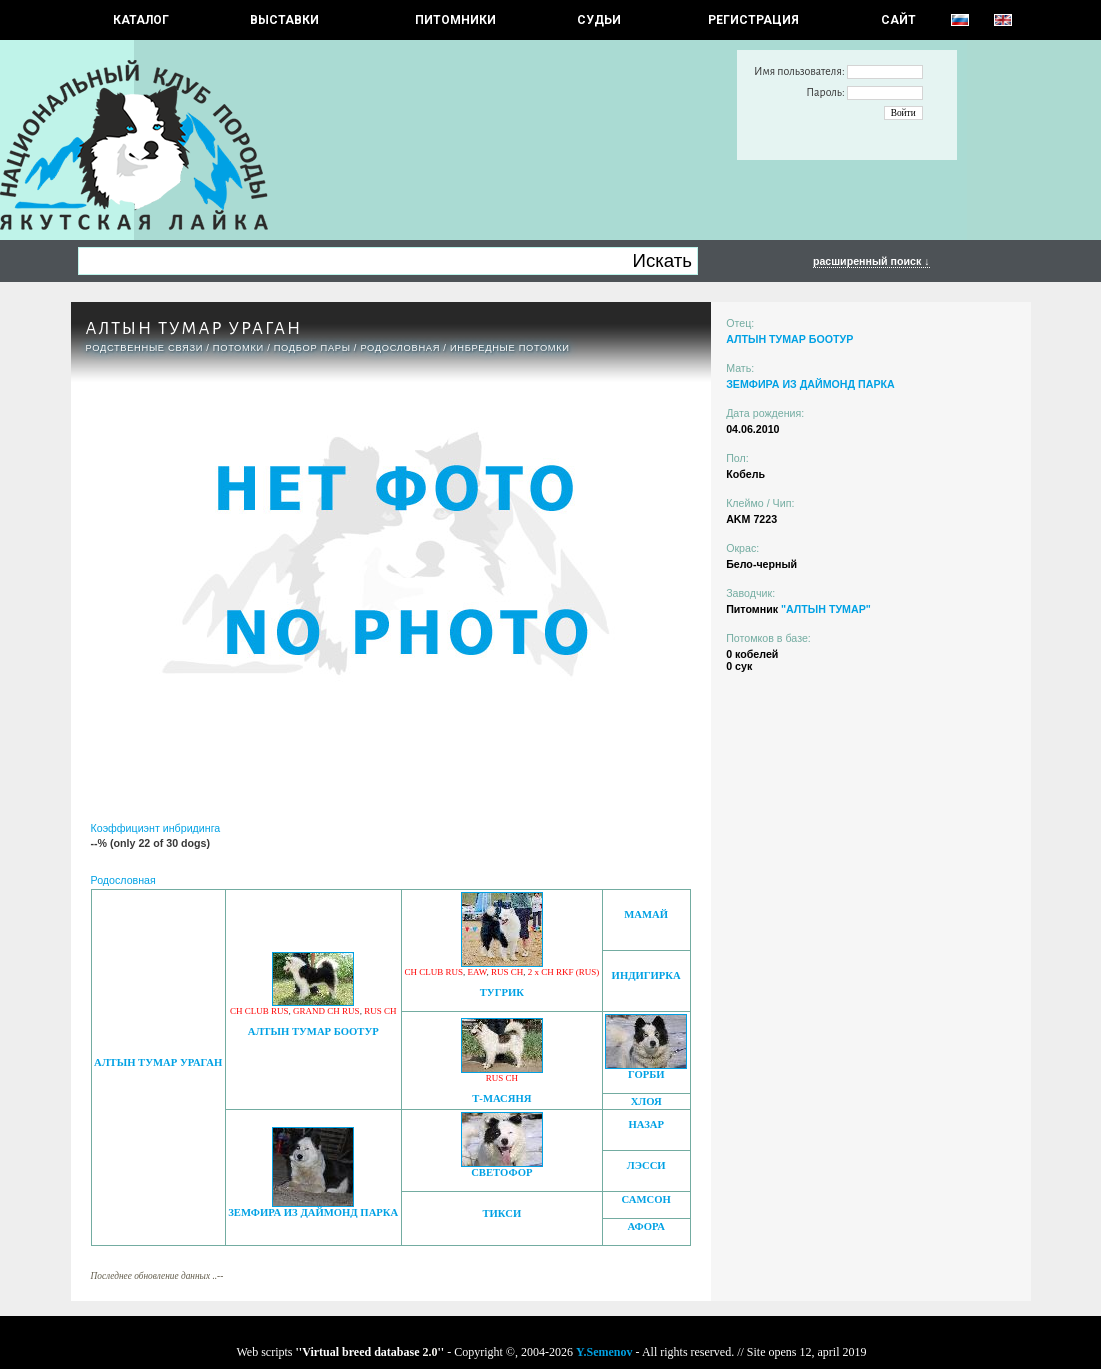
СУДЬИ (599, 20)
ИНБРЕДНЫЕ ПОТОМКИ (510, 348)
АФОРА (645, 1226)
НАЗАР (646, 1124)
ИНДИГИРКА (646, 975)
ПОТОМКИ (238, 348)
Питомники (455, 20)
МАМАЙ (646, 914)
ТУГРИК (502, 992)
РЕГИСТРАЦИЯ (753, 20)
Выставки (284, 20)
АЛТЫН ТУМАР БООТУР (313, 1031)
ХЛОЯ (646, 1101)
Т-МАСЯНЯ (501, 1098)
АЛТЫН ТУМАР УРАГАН (158, 1062)
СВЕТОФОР (501, 1172)
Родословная (400, 348)
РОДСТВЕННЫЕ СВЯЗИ (145, 348)
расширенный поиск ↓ (871, 261)
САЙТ (898, 20)
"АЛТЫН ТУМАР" (826, 609)
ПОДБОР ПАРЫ (312, 348)
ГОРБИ (646, 1074)
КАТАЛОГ (141, 20)
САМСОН (646, 1199)
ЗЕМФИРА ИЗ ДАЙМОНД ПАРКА (313, 1212)
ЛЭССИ (646, 1165)
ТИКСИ (501, 1213)
